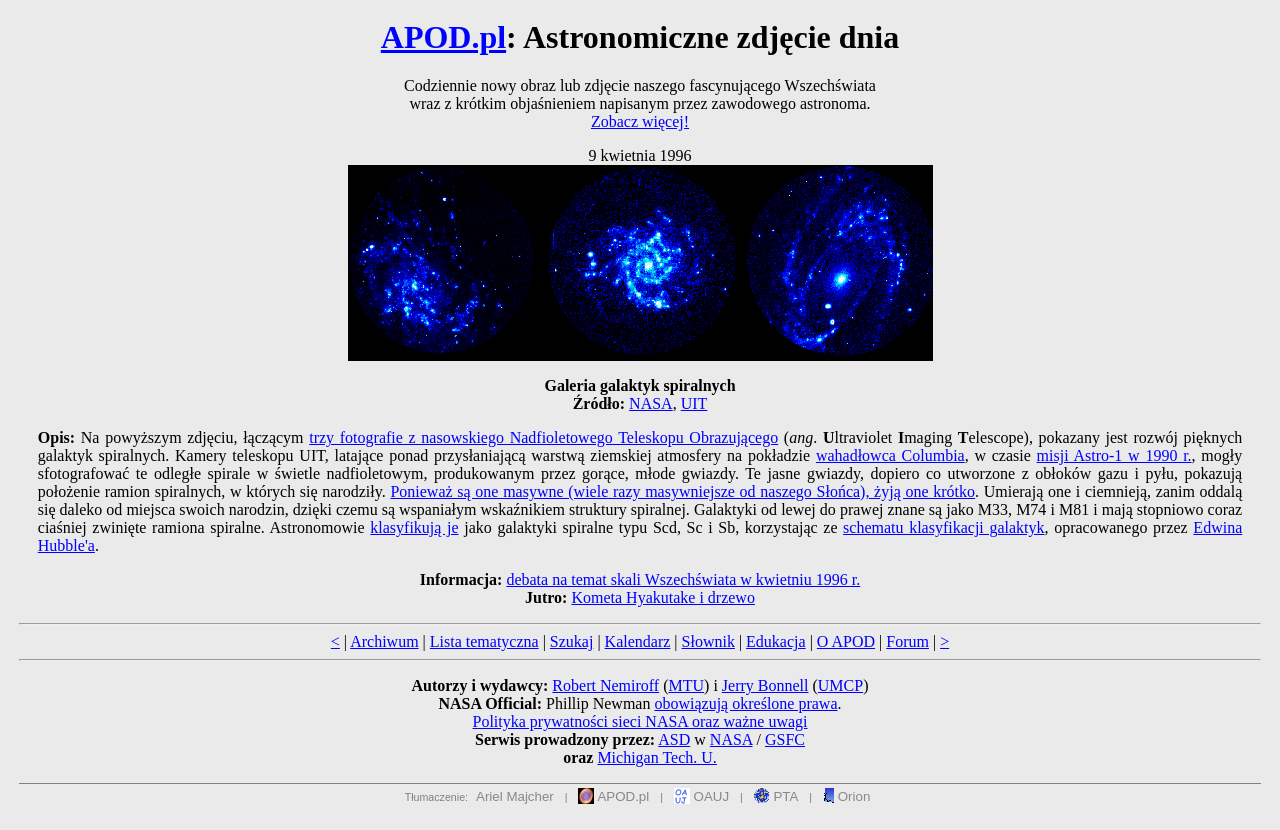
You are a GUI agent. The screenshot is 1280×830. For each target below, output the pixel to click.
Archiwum (384, 641)
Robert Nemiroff (605, 685)
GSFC (785, 739)
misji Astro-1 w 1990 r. (1114, 455)
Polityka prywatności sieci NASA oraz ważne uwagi (639, 721)
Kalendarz (638, 641)
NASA (651, 403)
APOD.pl (443, 37)
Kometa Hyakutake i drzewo (662, 597)
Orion (846, 796)
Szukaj (572, 641)
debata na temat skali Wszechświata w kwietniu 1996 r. (683, 579)
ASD (674, 739)
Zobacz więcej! (640, 121)
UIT (694, 403)
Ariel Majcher (515, 796)
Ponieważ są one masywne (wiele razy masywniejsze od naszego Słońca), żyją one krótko (682, 491)
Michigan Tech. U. (656, 757)
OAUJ (701, 796)
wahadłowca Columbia (890, 455)
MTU (686, 685)
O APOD (846, 641)
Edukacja (776, 641)
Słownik (708, 641)
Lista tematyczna (484, 641)
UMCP (840, 685)
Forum (907, 641)
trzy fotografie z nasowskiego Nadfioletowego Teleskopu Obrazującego (543, 437)
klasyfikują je (414, 527)
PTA (776, 796)
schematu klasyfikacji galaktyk (943, 527)
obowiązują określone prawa (745, 703)
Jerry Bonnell (765, 685)
